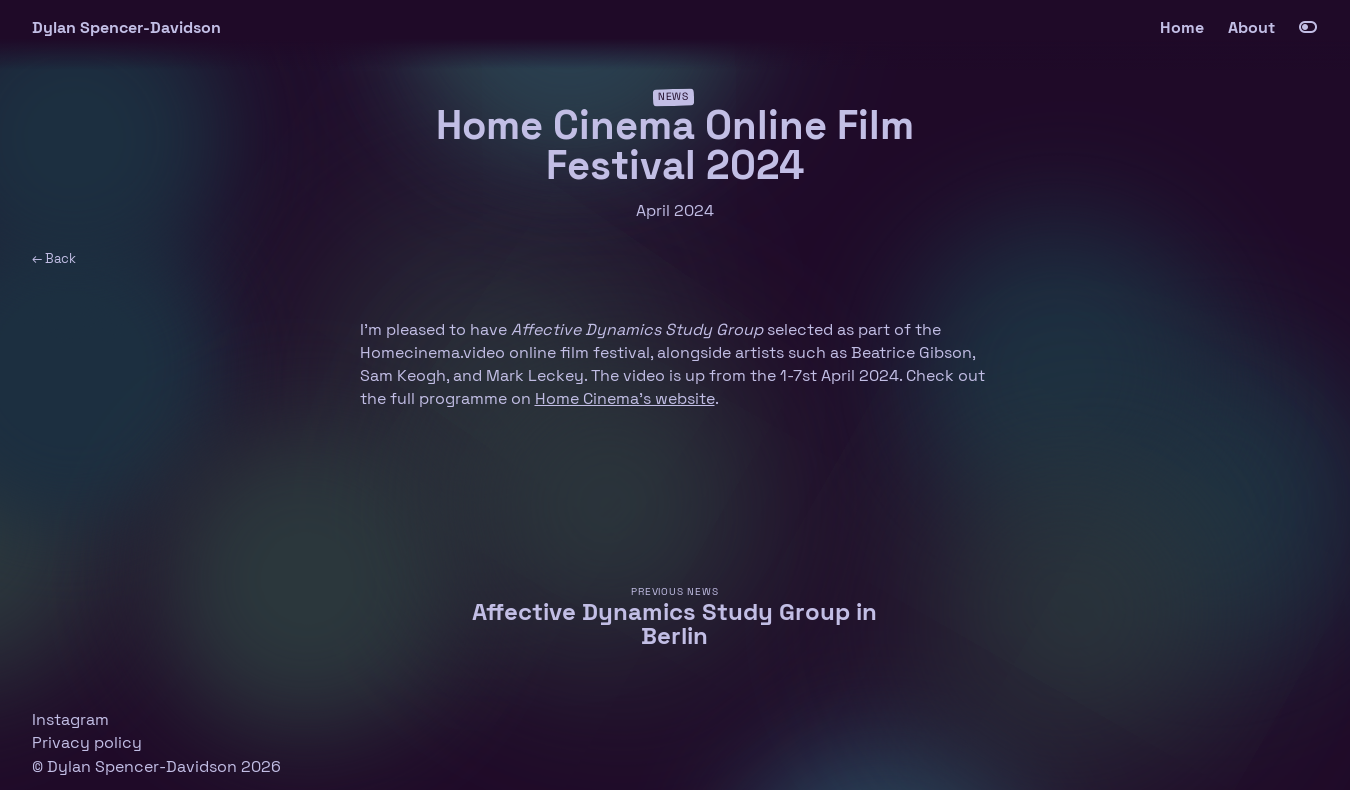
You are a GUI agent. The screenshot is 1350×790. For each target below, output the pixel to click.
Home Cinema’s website (625, 398)
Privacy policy (87, 742)
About (1251, 27)
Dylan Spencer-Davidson (126, 27)
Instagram (70, 719)
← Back (54, 258)
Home (1182, 27)
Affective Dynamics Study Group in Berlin (674, 623)
